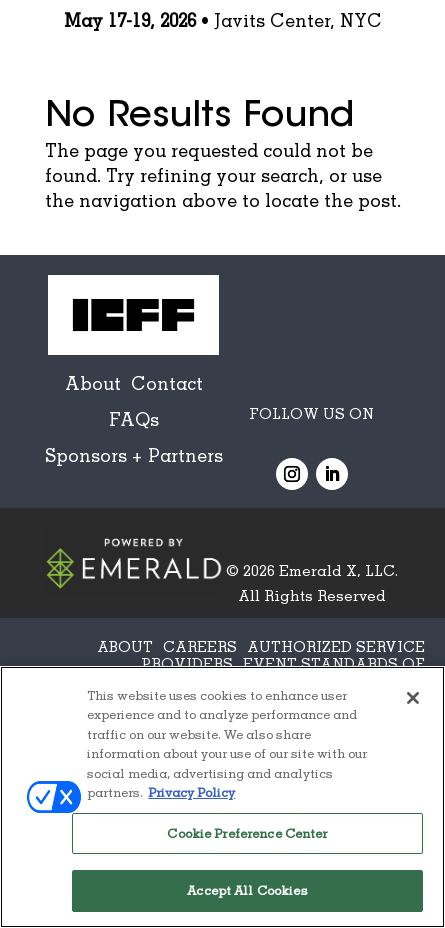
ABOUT (125, 646)
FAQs (134, 419)
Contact (167, 383)
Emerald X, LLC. (338, 570)
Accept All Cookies (247, 890)
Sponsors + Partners (134, 455)
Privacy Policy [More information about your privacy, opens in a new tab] (191, 792)
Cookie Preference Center (247, 833)
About (93, 383)
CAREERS (200, 646)
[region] (222, 797)
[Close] (413, 698)
